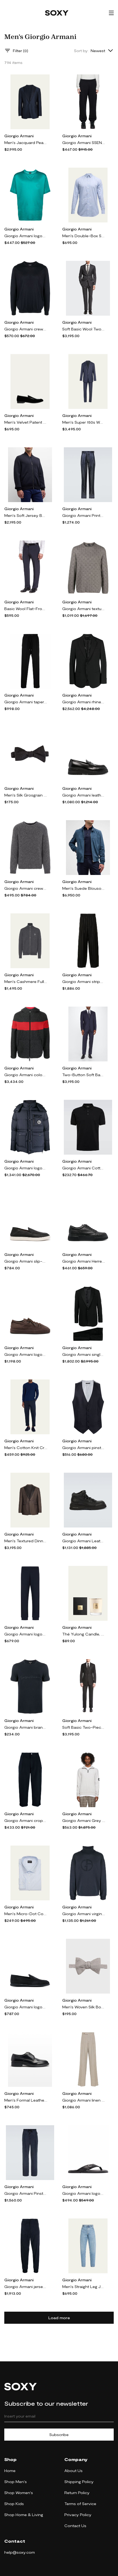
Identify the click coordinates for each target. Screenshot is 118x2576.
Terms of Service (80, 2503)
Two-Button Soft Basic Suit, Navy (83, 1074)
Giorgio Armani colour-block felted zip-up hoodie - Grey (25, 1074)
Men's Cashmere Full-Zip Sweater (25, 981)
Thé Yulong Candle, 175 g (83, 1634)
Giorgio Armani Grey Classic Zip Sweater (83, 1820)
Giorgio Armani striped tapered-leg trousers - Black (83, 981)
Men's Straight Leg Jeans (83, 2286)
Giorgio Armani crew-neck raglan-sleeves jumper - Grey (25, 888)
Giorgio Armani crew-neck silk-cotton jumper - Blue (25, 329)
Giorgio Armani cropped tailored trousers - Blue (25, 1820)
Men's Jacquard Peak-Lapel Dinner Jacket (25, 142)
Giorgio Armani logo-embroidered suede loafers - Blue (25, 2007)
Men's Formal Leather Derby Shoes (25, 2100)
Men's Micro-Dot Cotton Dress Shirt (25, 1913)
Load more (59, 2317)
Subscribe (59, 2434)
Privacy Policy (77, 2514)
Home (10, 2470)
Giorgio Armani (19, 136)
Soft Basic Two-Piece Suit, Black (83, 1727)
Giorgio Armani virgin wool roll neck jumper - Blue (83, 1913)
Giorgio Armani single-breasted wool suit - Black (83, 1354)
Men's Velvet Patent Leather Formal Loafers (25, 422)
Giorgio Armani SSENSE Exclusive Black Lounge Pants (83, 142)
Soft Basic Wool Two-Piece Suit (83, 329)
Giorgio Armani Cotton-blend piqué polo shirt (83, 1168)
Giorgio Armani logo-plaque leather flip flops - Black (83, 2193)
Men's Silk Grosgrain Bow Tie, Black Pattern (25, 795)
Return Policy (77, 2492)
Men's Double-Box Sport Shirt (83, 235)
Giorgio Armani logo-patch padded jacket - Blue (25, 1168)
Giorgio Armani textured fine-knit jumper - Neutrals (83, 608)
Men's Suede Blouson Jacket (83, 888)
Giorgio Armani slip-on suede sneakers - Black (25, 1261)
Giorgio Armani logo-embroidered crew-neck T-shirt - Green (25, 235)
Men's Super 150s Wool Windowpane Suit (83, 422)
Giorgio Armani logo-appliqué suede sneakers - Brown (25, 1354)
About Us (73, 2470)
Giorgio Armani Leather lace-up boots (83, 1541)
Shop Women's (18, 2492)
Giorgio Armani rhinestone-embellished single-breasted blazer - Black (83, 702)
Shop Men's (15, 2481)
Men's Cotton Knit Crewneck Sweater (25, 1447)
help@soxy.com (19, 2552)
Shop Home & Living (23, 2514)
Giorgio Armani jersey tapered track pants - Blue (25, 2286)
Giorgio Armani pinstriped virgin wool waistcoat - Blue (83, 1447)
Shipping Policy (79, 2481)
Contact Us (75, 2525)
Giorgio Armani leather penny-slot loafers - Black (83, 795)
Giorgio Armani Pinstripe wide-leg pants (25, 2193)
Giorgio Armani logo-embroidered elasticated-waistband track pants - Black (25, 1634)
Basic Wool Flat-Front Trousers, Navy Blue (25, 608)
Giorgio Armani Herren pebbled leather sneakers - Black (83, 1261)
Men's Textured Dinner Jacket (25, 1541)
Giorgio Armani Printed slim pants (83, 515)
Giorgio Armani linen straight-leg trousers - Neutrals (83, 2100)
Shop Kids (14, 2503)
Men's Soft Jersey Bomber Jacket (25, 515)
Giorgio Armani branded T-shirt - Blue (25, 1727)
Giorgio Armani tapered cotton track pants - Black (25, 702)
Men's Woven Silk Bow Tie (83, 2007)
